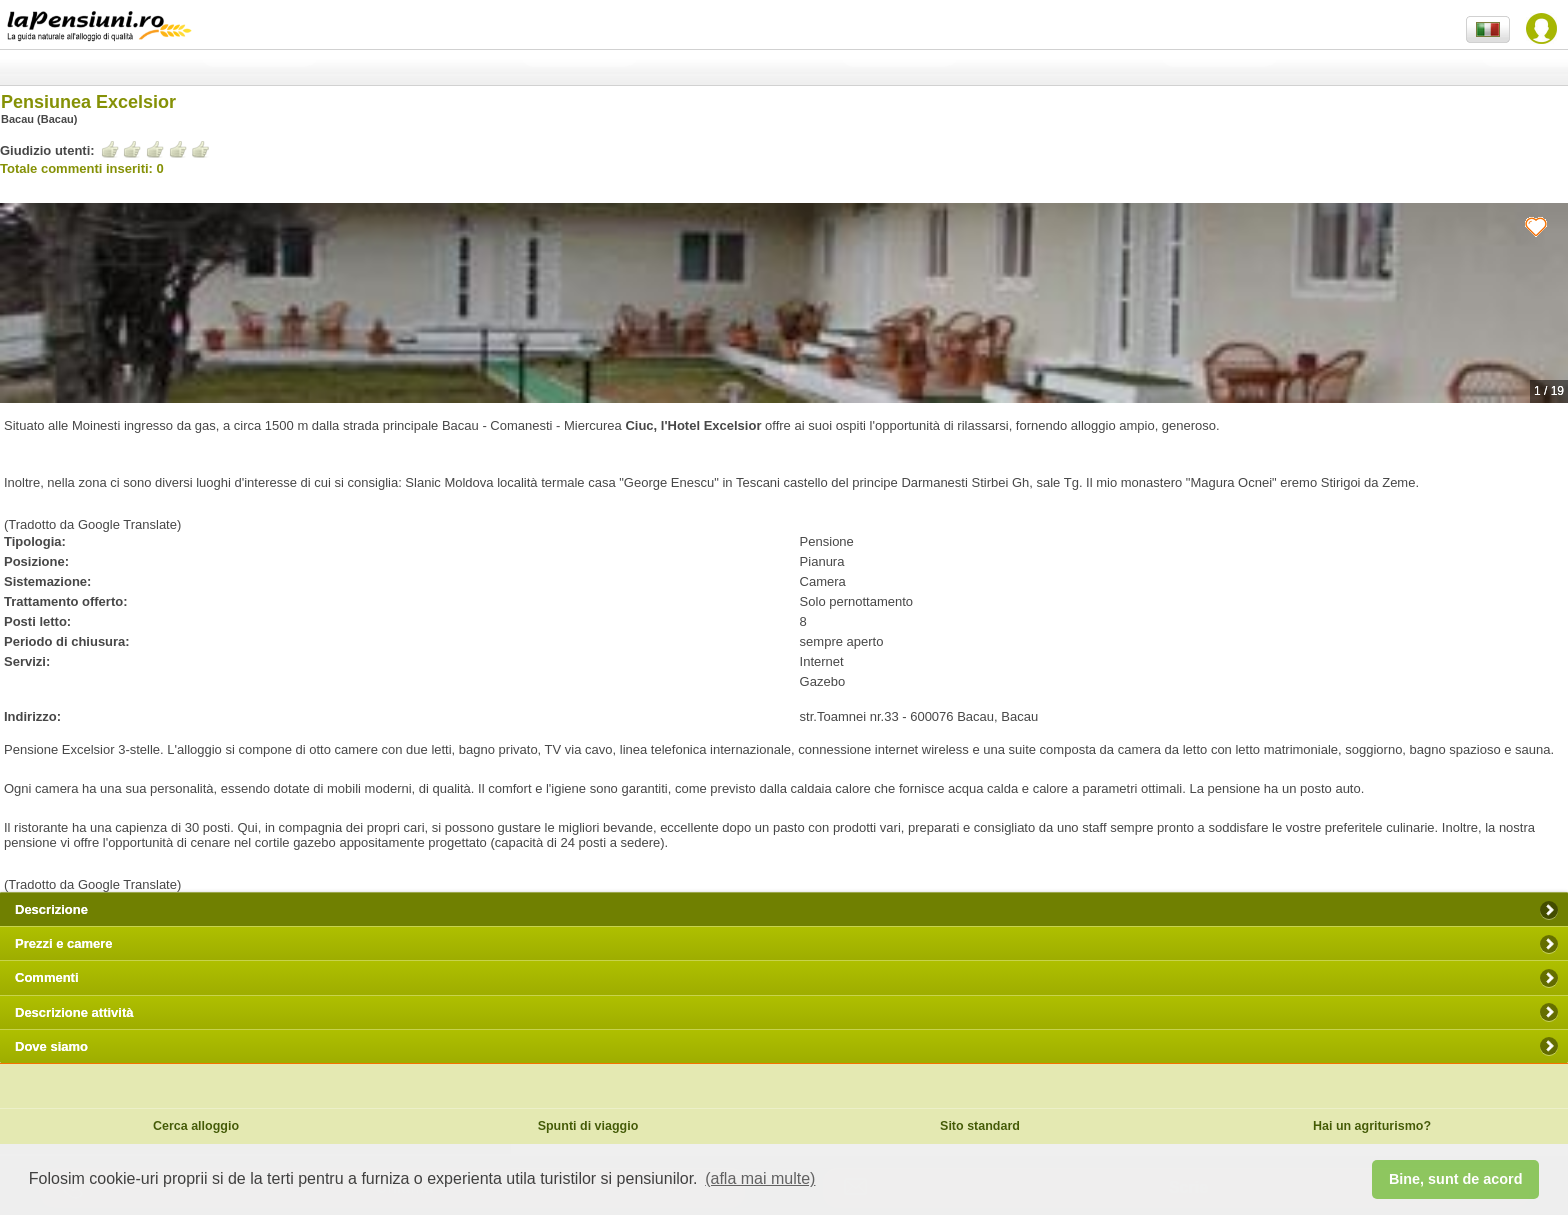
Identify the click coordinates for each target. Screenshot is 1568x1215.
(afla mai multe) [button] (760, 1178)
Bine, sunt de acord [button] (1456, 1179)
